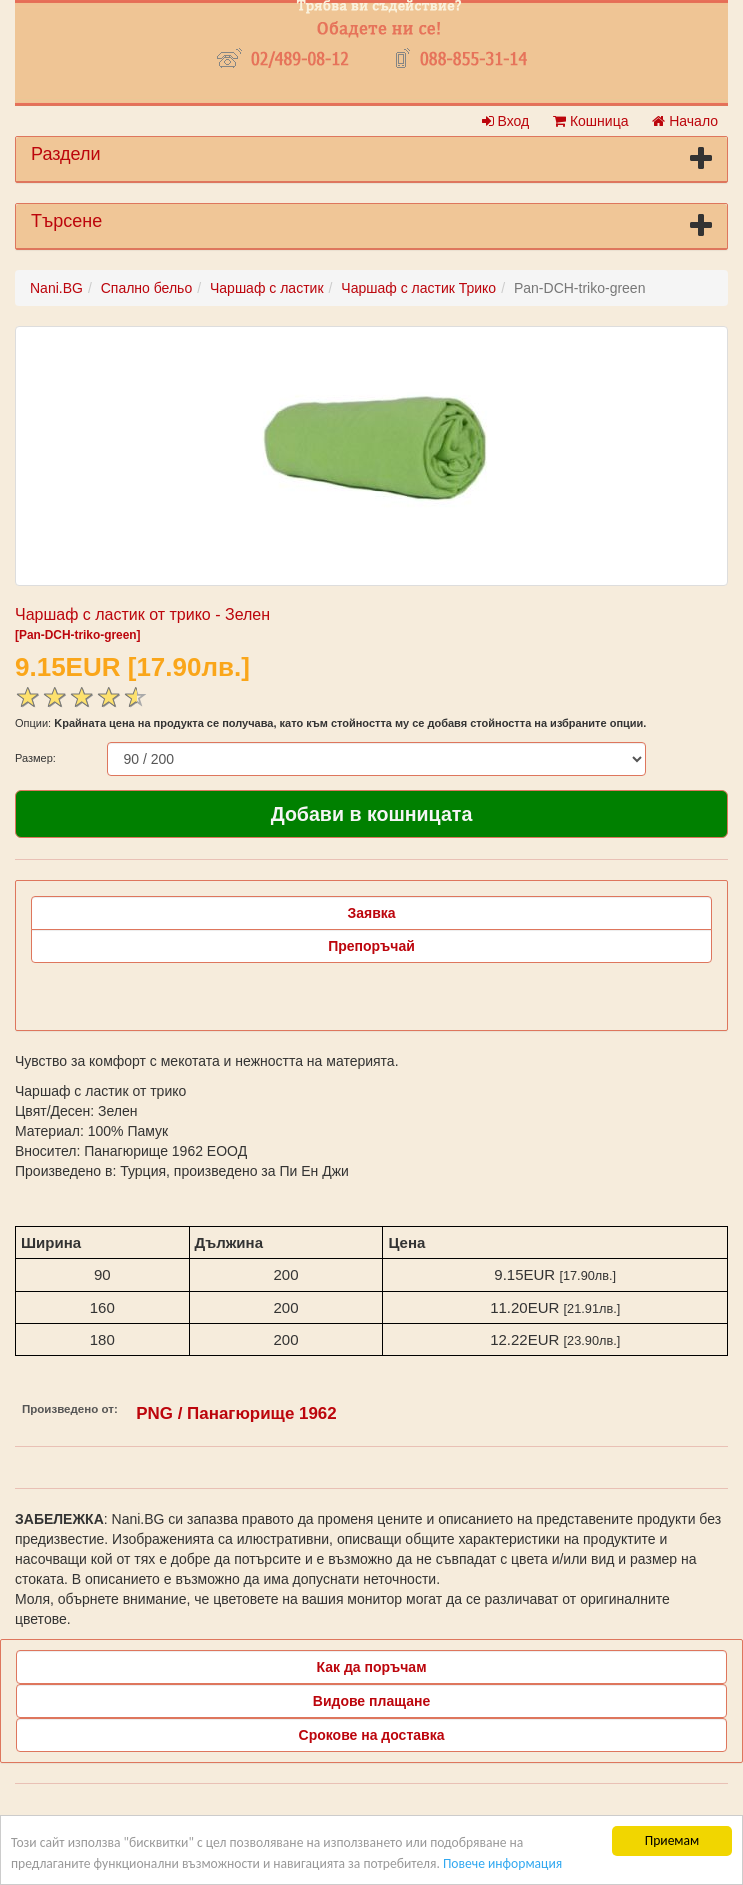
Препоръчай (371, 946)
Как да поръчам (372, 1667)
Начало (685, 121)
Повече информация (502, 1863)
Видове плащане (371, 1701)
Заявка (371, 913)
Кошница (590, 121)
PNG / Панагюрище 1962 (236, 1413)
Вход (506, 121)
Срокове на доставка (372, 1735)
